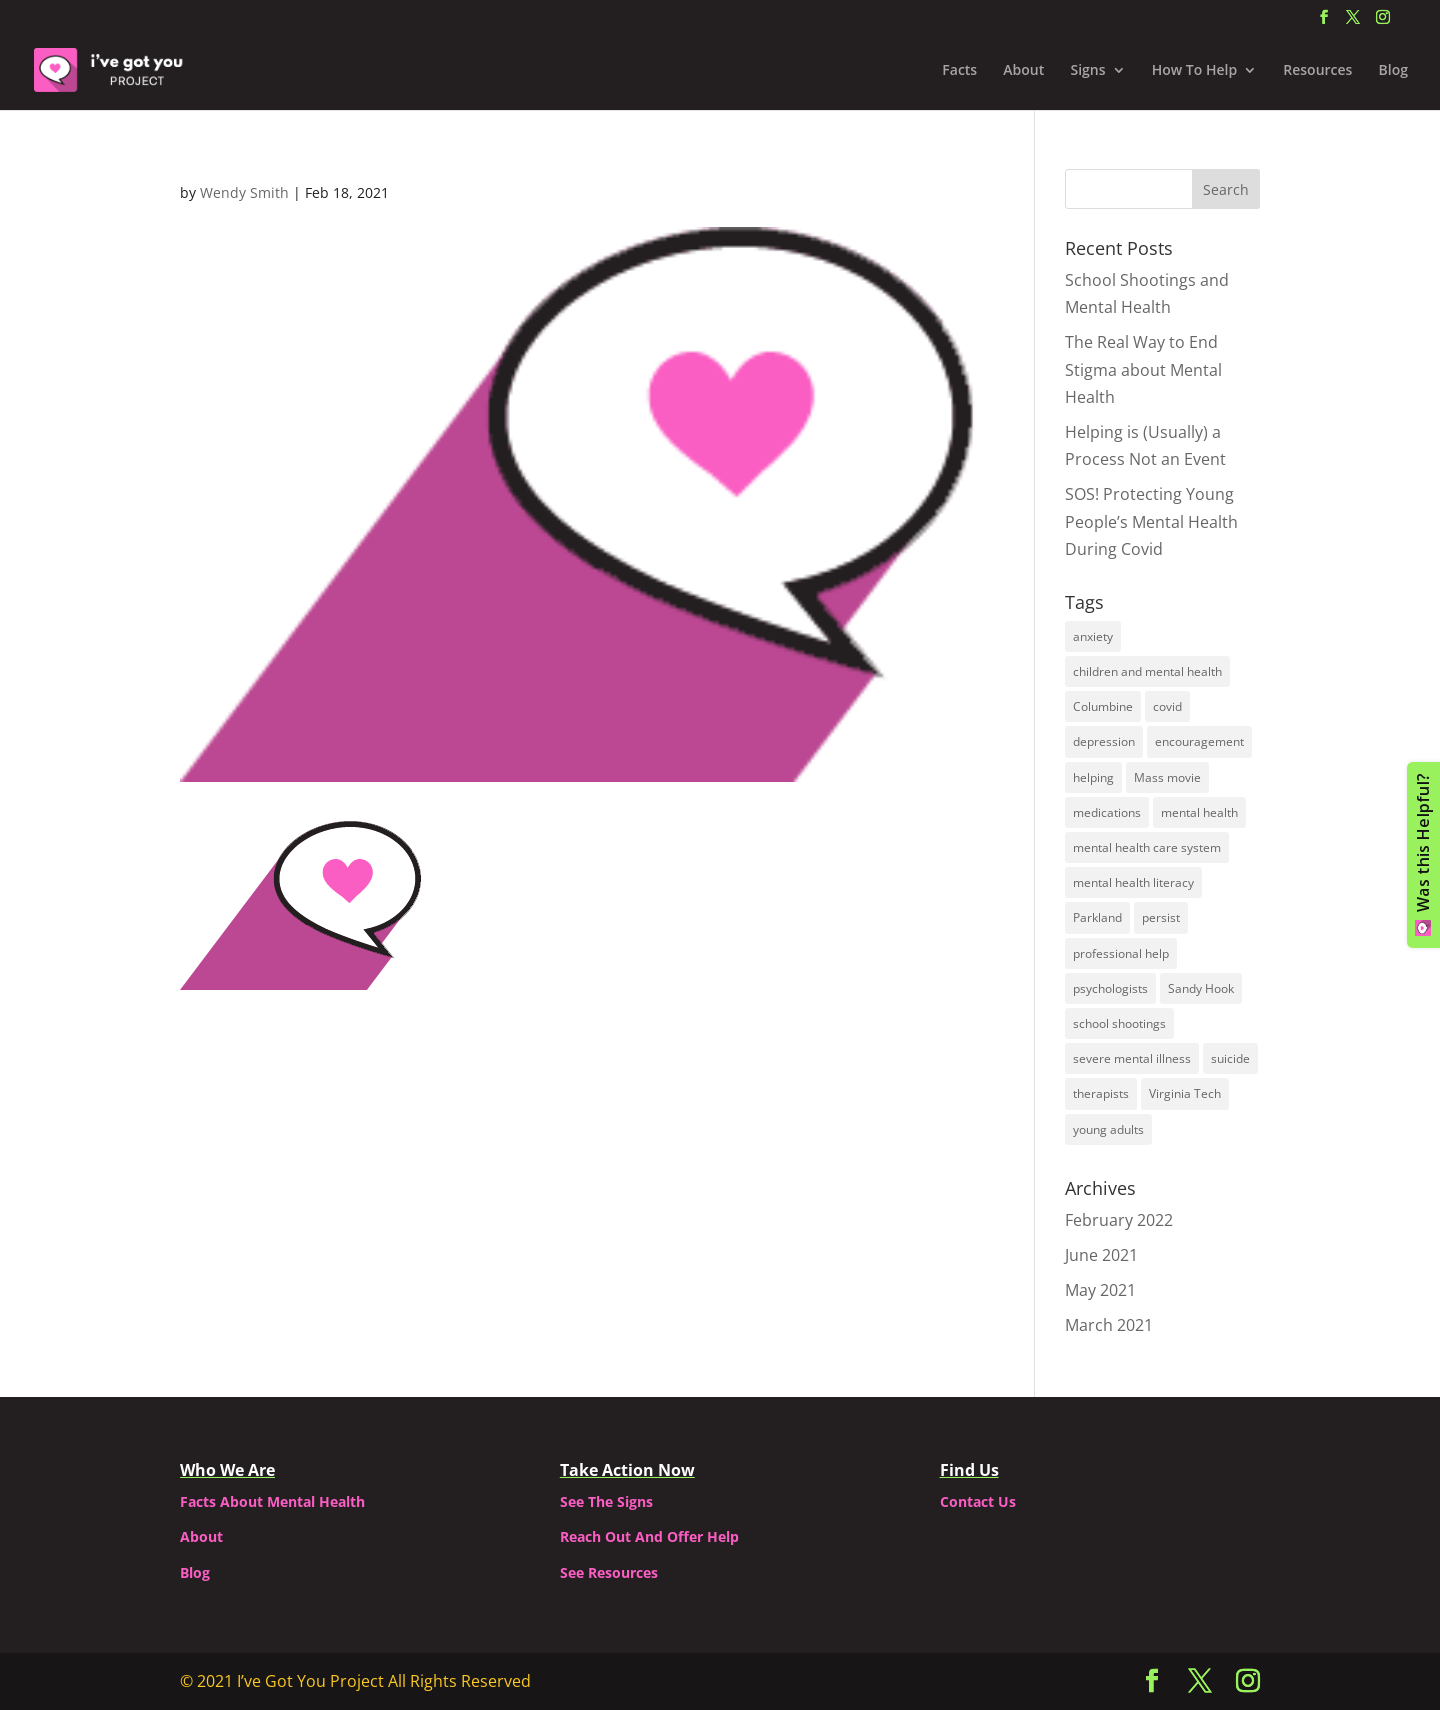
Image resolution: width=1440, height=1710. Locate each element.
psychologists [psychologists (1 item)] (1110, 988)
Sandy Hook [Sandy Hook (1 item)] (1201, 988)
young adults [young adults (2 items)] (1108, 1129)
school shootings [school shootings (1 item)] (1119, 1023)
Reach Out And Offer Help (649, 1536)
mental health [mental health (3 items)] (1199, 812)
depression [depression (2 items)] (1104, 741)
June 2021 (1101, 1255)
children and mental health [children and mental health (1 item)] (1147, 671)
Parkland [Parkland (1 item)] (1097, 917)
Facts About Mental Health (272, 1501)
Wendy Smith (244, 192)
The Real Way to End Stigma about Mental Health (1143, 369)
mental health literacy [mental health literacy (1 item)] (1133, 882)
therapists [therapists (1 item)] (1101, 1093)
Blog (1393, 71)
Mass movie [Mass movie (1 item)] (1167, 777)
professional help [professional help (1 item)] (1121, 953)
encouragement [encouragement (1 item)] (1199, 741)
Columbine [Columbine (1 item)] (1103, 706)
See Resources (609, 1572)
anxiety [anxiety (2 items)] (1093, 636)
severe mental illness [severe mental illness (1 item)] (1132, 1058)
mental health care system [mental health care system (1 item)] (1147, 847)
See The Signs (606, 1501)
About (1023, 71)
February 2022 (1119, 1220)
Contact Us (978, 1501)
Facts (959, 71)
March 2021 (1109, 1325)
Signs (1087, 71)
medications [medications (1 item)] (1107, 812)
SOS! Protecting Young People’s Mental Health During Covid (1151, 521)
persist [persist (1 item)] (1161, 917)
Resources (1317, 71)
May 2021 (1100, 1290)
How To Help (1194, 71)
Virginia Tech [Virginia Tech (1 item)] (1185, 1093)
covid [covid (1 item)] (1167, 706)
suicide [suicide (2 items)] (1230, 1058)
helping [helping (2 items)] (1093, 777)
